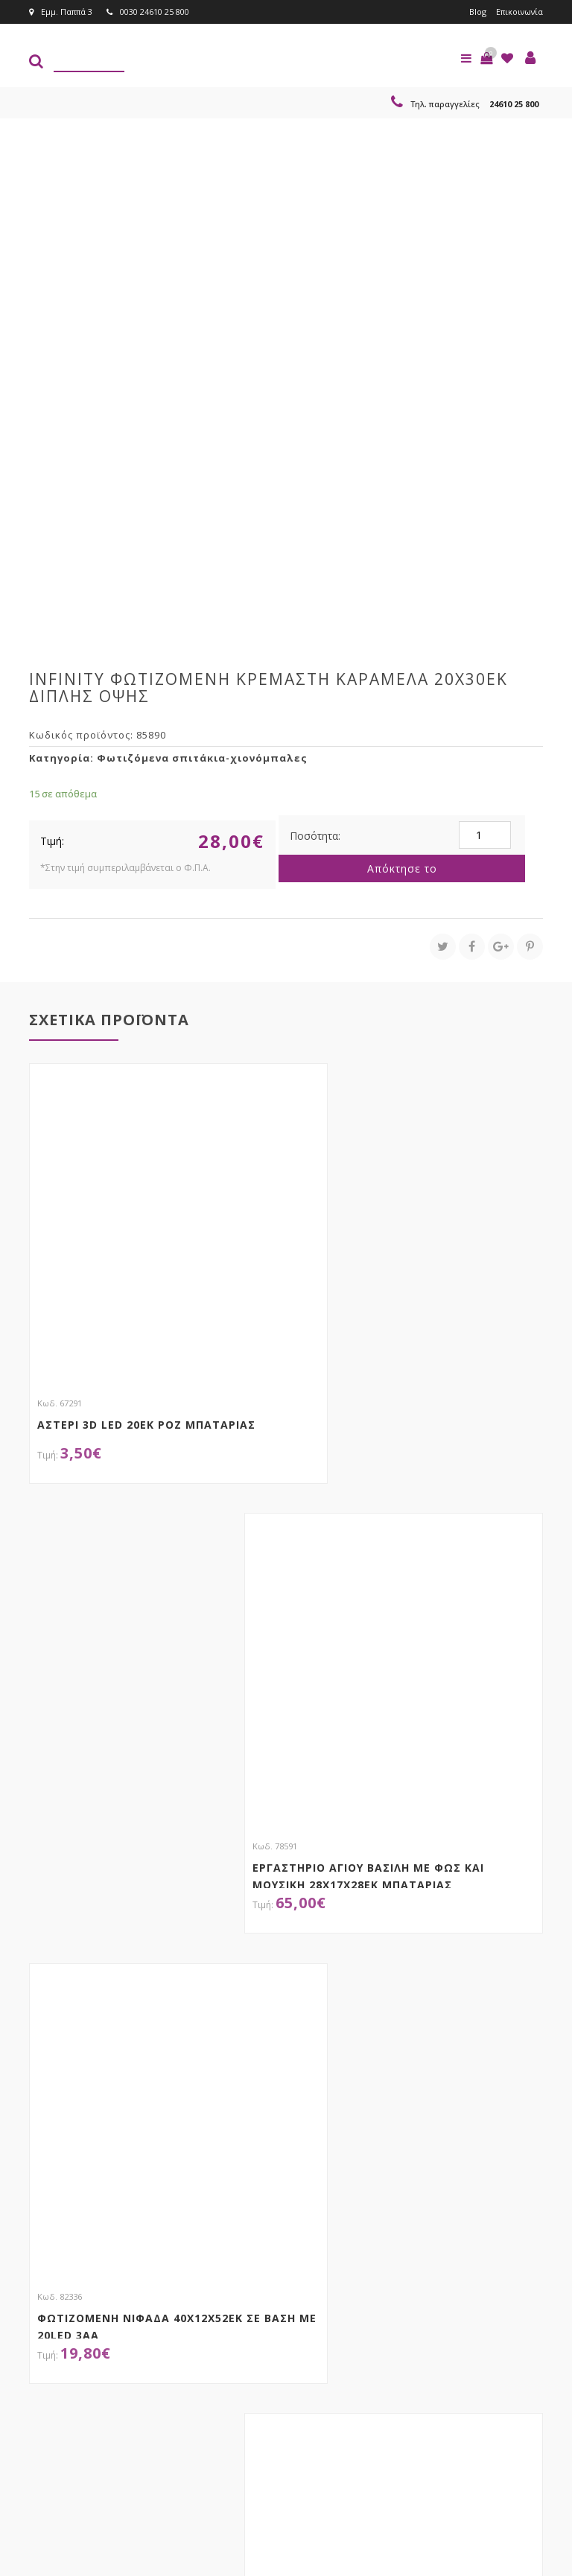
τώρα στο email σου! (152, 2321)
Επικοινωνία (519, 11)
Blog (476, 11)
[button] (486, 58)
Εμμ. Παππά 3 (60, 11)
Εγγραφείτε (358, 2350)
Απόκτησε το (402, 868)
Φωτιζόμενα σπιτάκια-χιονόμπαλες (202, 758)
